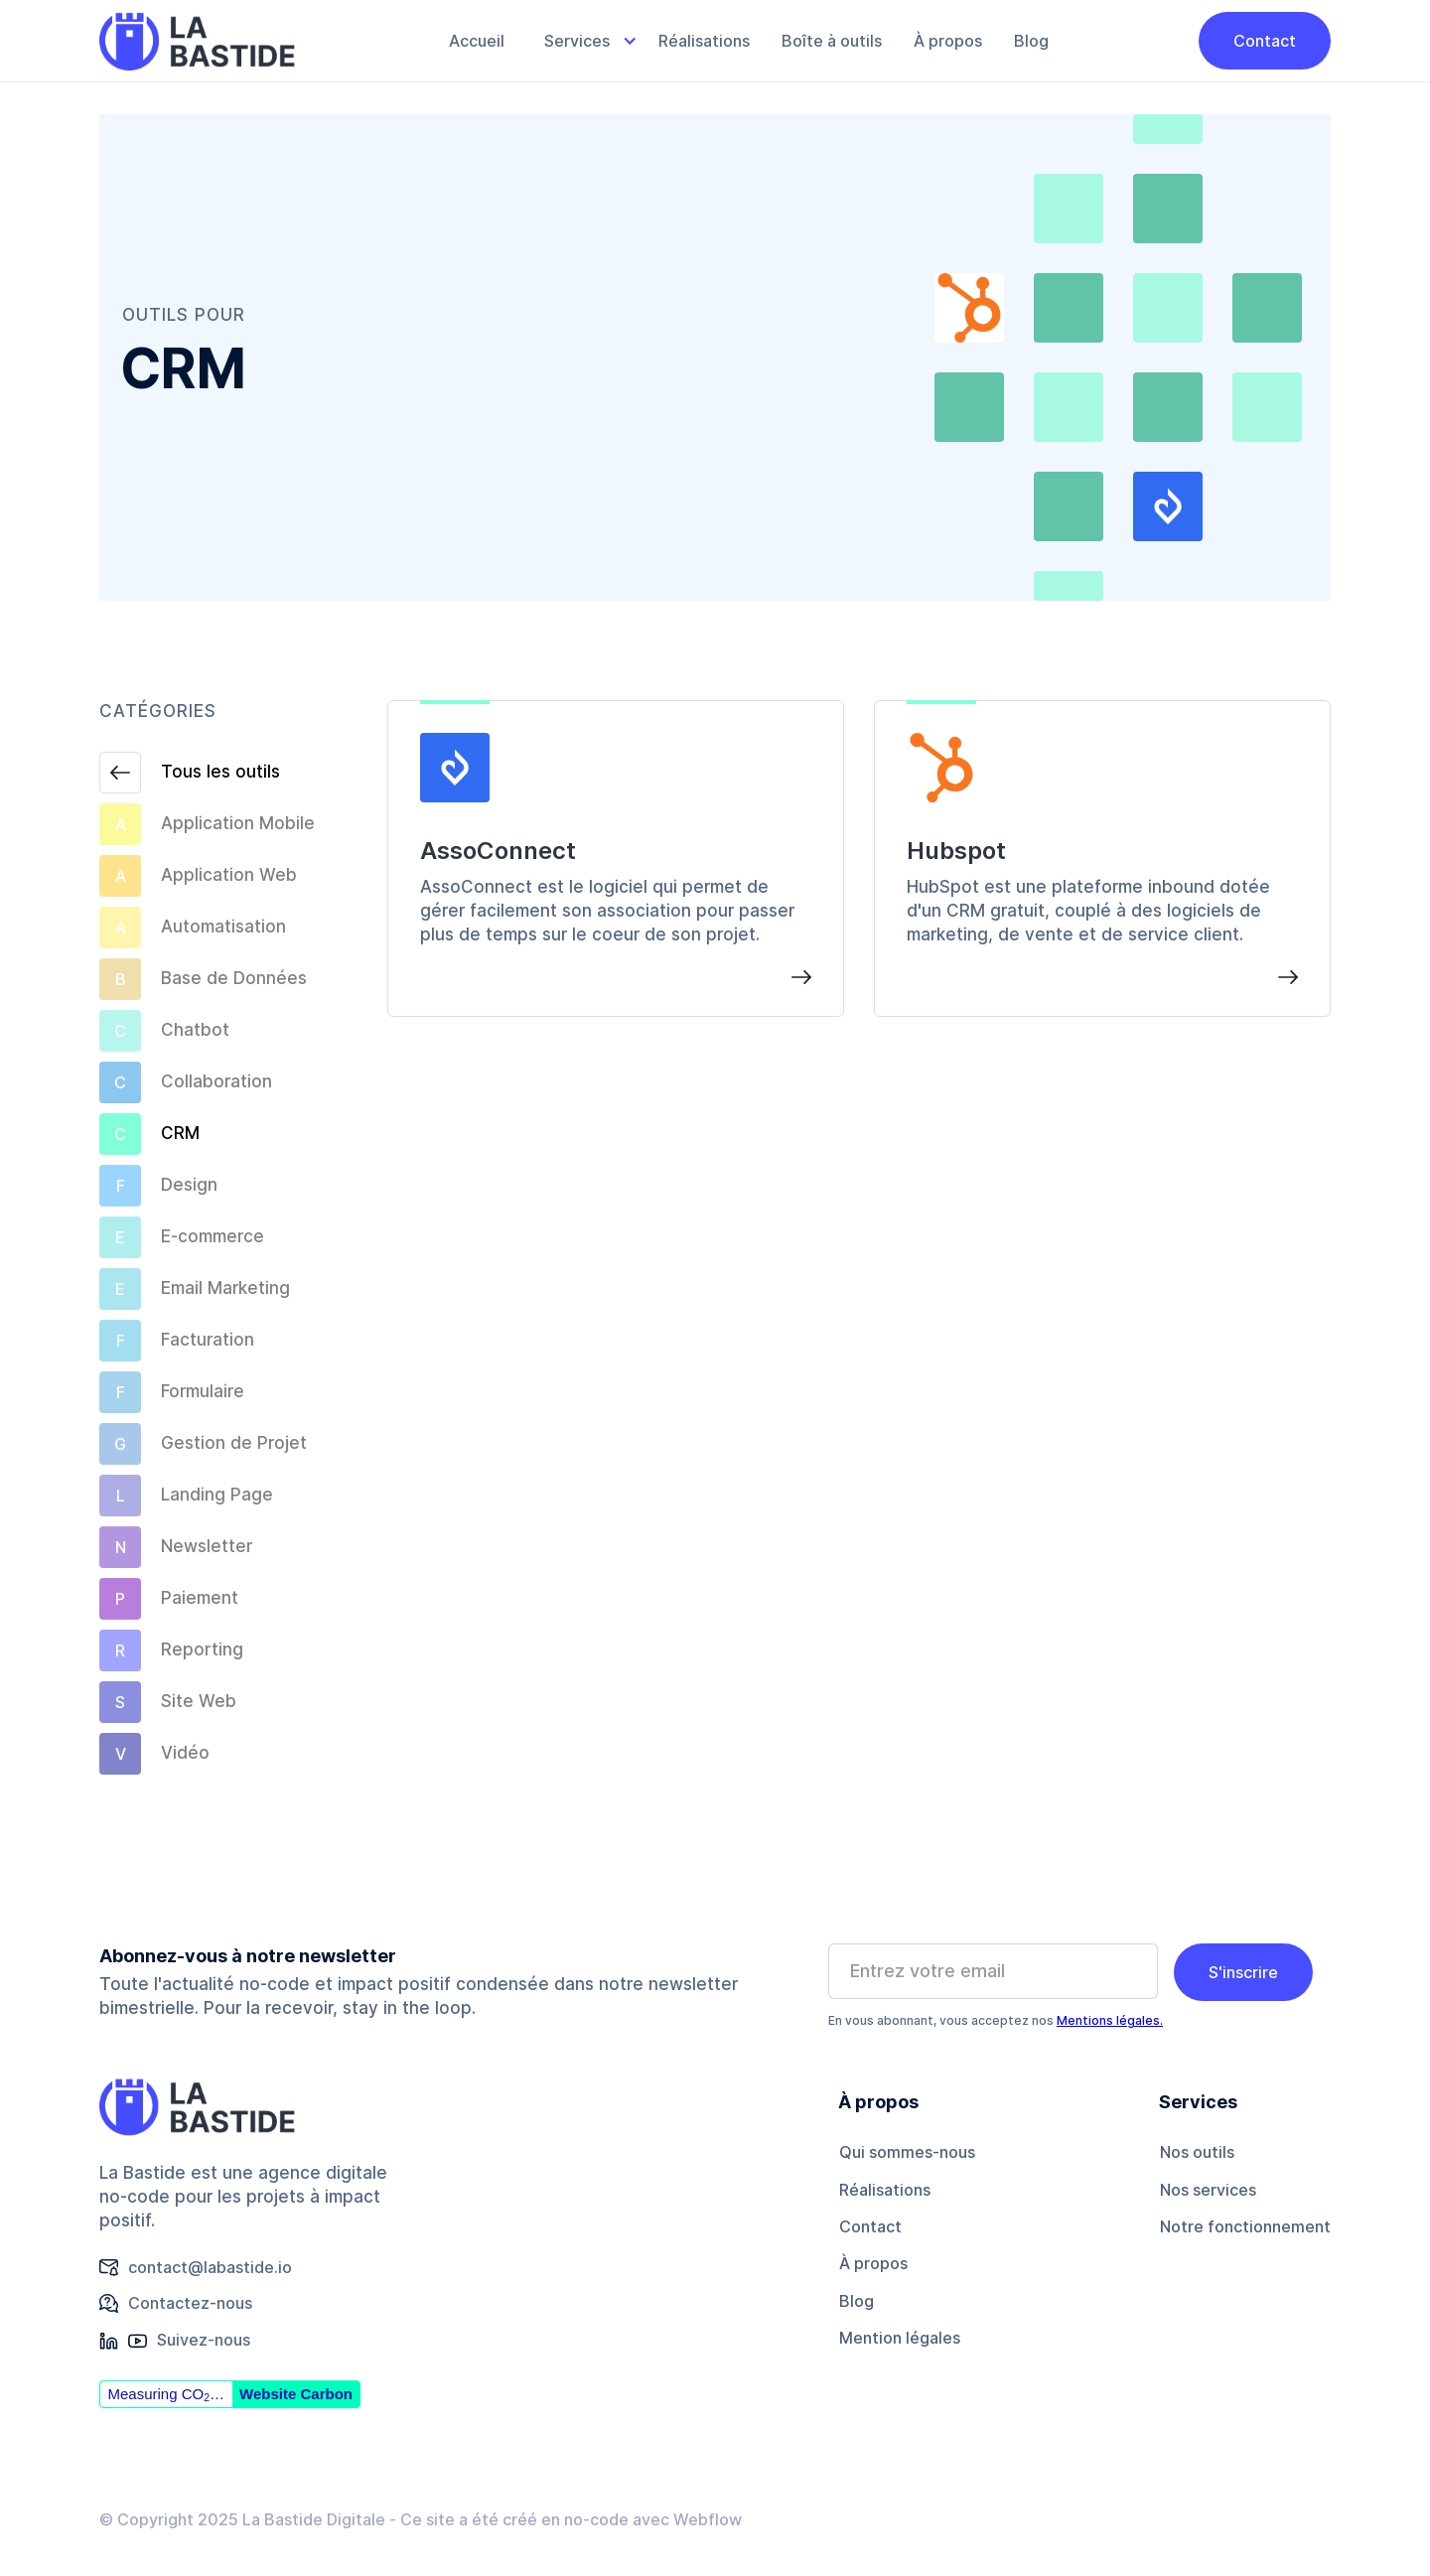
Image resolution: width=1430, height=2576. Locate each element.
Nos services (1208, 2190)
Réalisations (704, 41)
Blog (1031, 41)
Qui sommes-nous (907, 2152)
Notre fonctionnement (1245, 2226)
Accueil (476, 41)
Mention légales (899, 2338)
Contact (1264, 41)
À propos (948, 41)
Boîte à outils (832, 41)
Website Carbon (296, 2393)
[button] (581, 41)
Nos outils (1197, 2152)
